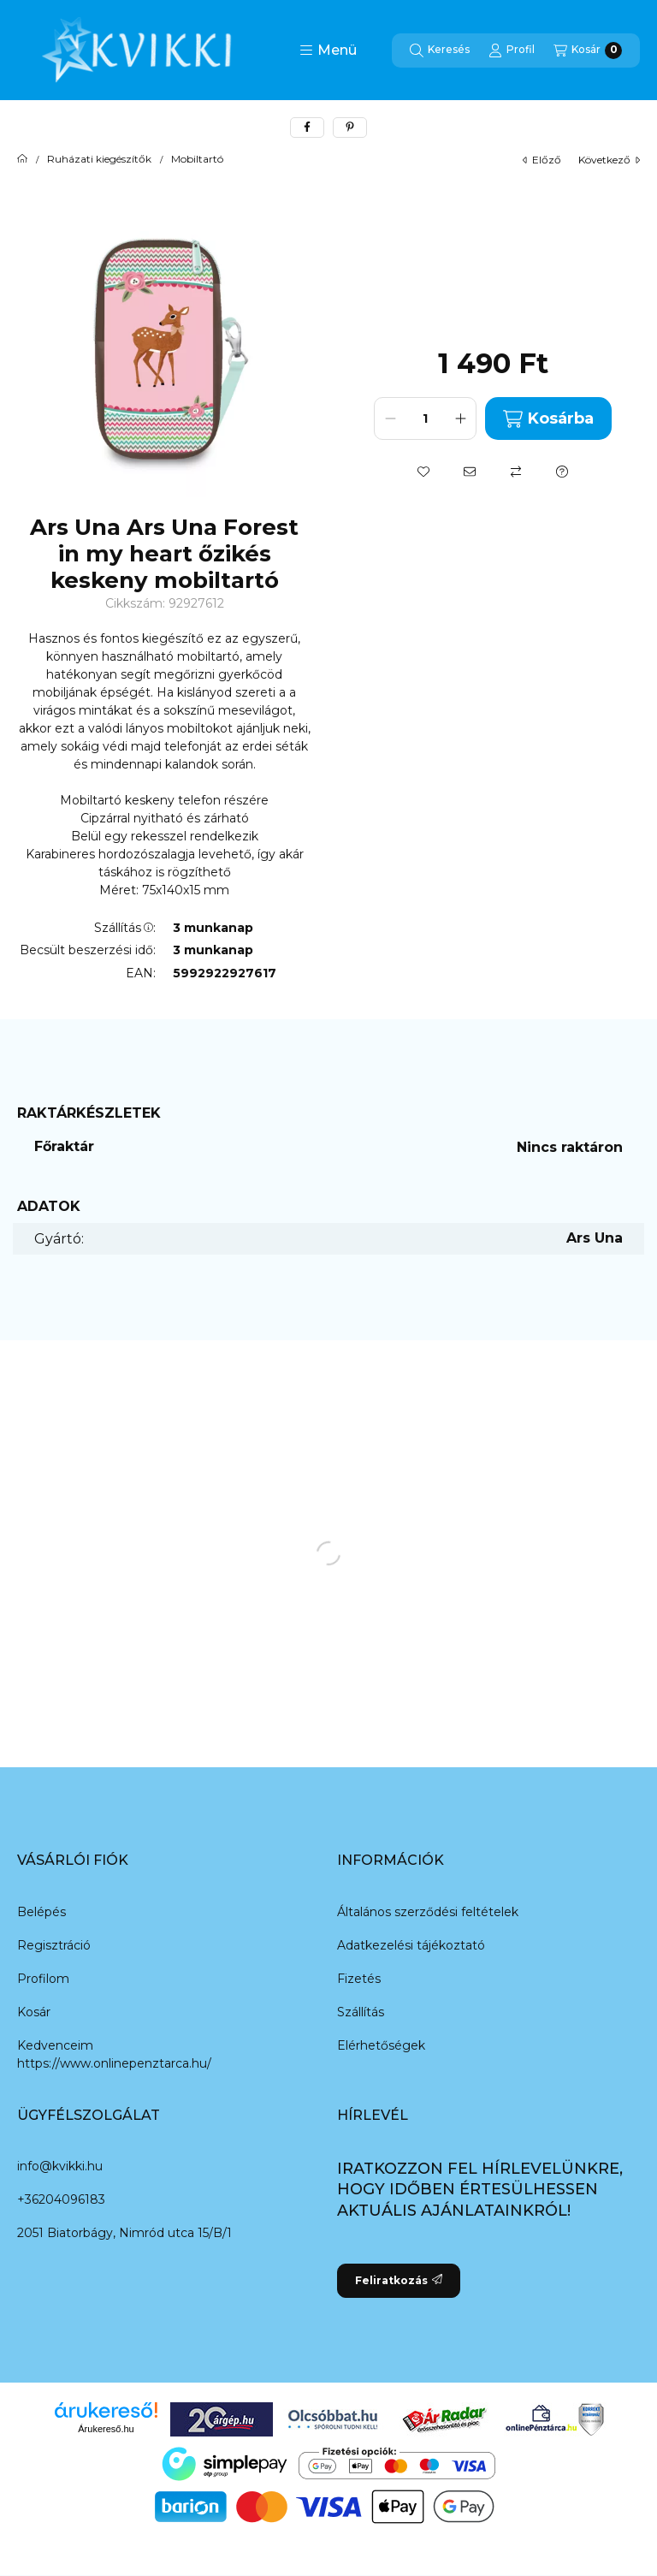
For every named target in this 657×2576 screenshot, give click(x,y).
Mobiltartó (197, 159)
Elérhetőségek (381, 2045)
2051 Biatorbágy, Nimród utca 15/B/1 (124, 2233)
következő (609, 159)
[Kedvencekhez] (423, 471)
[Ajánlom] (469, 471)
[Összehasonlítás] (515, 471)
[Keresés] (440, 50)
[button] (328, 50)
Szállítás (360, 2012)
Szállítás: (125, 927)
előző (542, 159)
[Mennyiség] (425, 418)
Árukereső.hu (105, 2429)
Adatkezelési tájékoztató (411, 1945)
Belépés (41, 1912)
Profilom (43, 1978)
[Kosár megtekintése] (588, 50)
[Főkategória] (22, 159)
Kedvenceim (55, 2045)
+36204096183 (61, 2199)
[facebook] (307, 127)
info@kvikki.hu (60, 2166)
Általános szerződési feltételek (427, 1912)
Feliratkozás (398, 2280)
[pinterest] (350, 127)
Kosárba (548, 419)
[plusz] (460, 418)
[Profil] (512, 50)
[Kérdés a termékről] (562, 471)
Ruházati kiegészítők (99, 159)
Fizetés (359, 1978)
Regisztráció (54, 1945)
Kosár (33, 2012)
